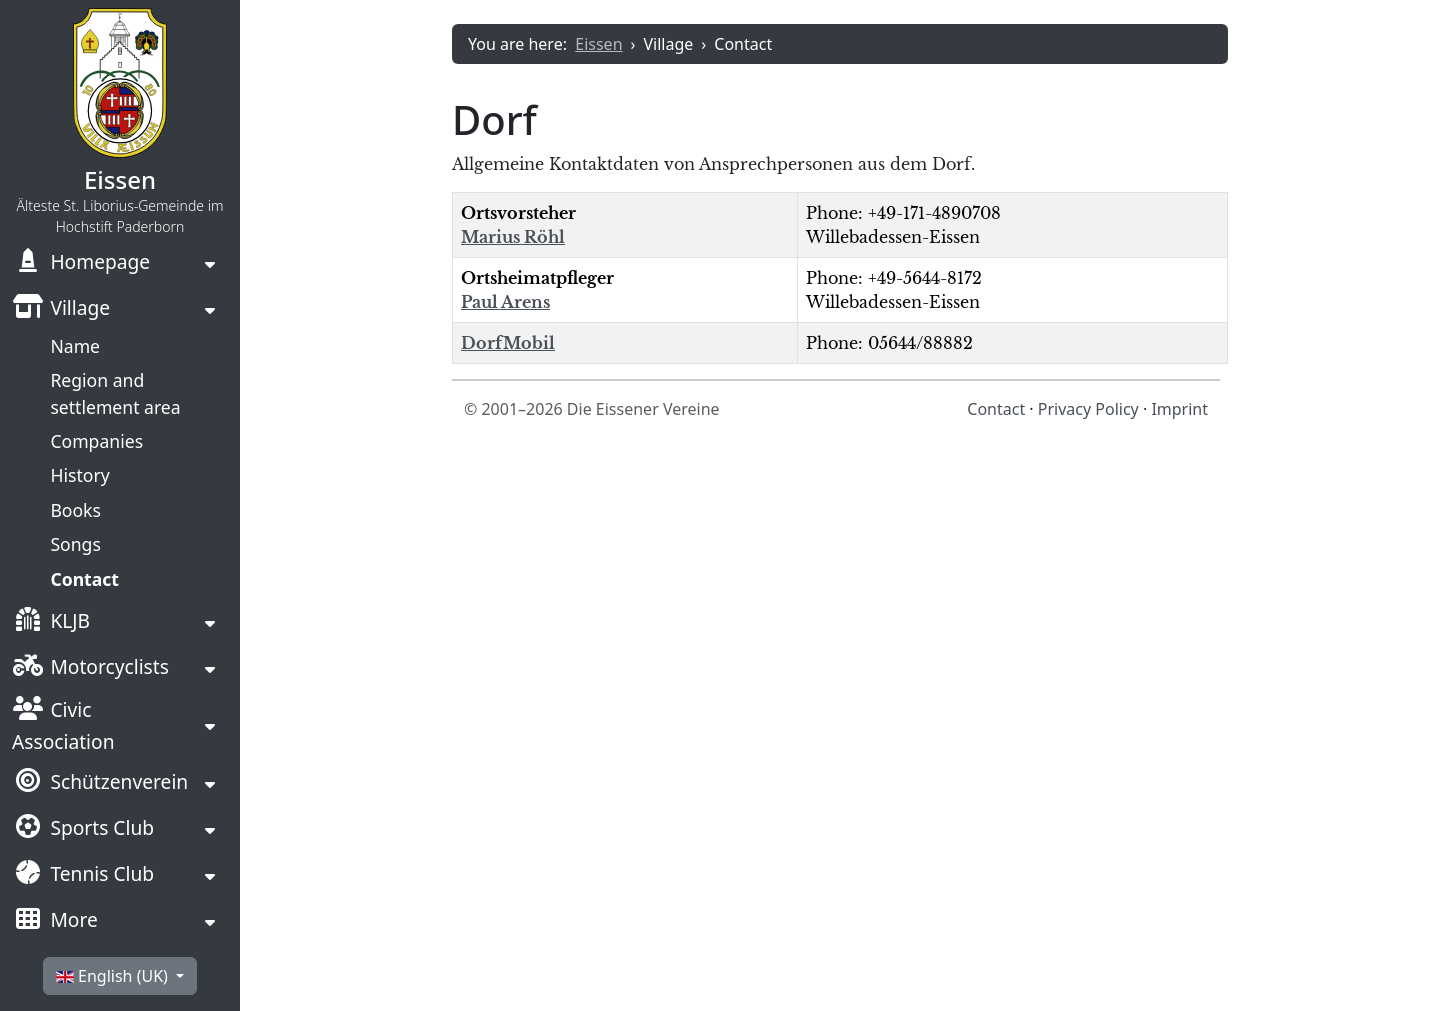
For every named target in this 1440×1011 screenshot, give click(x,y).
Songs (75, 544)
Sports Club (83, 830)
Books (75, 510)
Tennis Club (83, 876)
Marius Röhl (513, 237)
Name (75, 346)
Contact (84, 579)
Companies (96, 441)
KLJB (51, 623)
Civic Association (63, 725)
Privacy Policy (1088, 409)
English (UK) (114, 976)
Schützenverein (100, 784)
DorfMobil (508, 343)
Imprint (1179, 409)
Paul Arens (505, 302)
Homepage (81, 264)
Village (61, 310)
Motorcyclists (90, 669)
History (79, 475)
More (55, 922)
